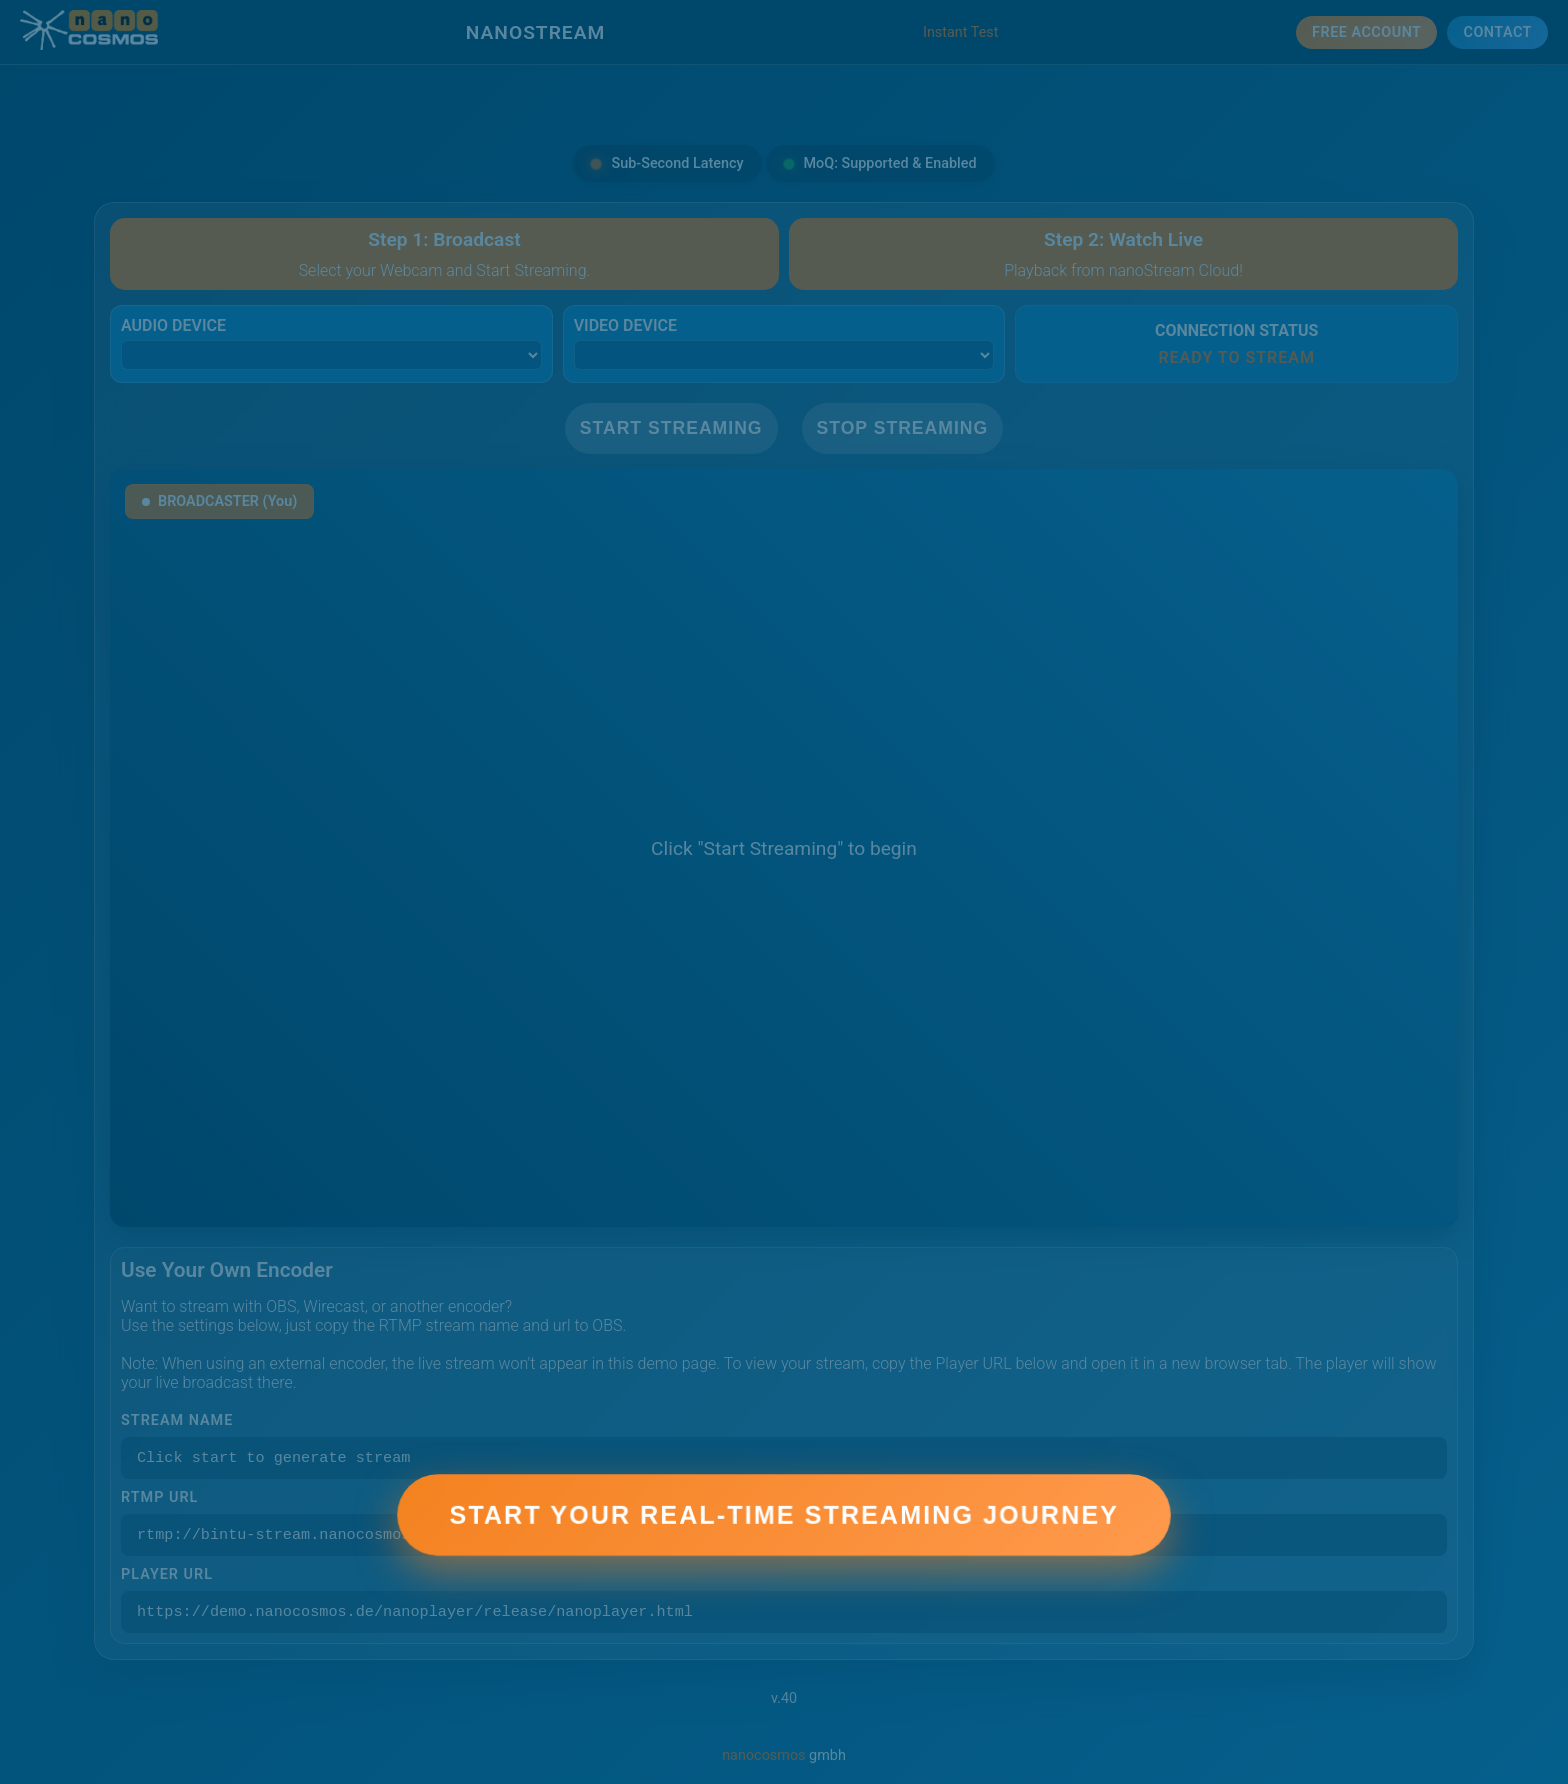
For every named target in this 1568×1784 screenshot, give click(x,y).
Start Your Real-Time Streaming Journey (783, 1535)
